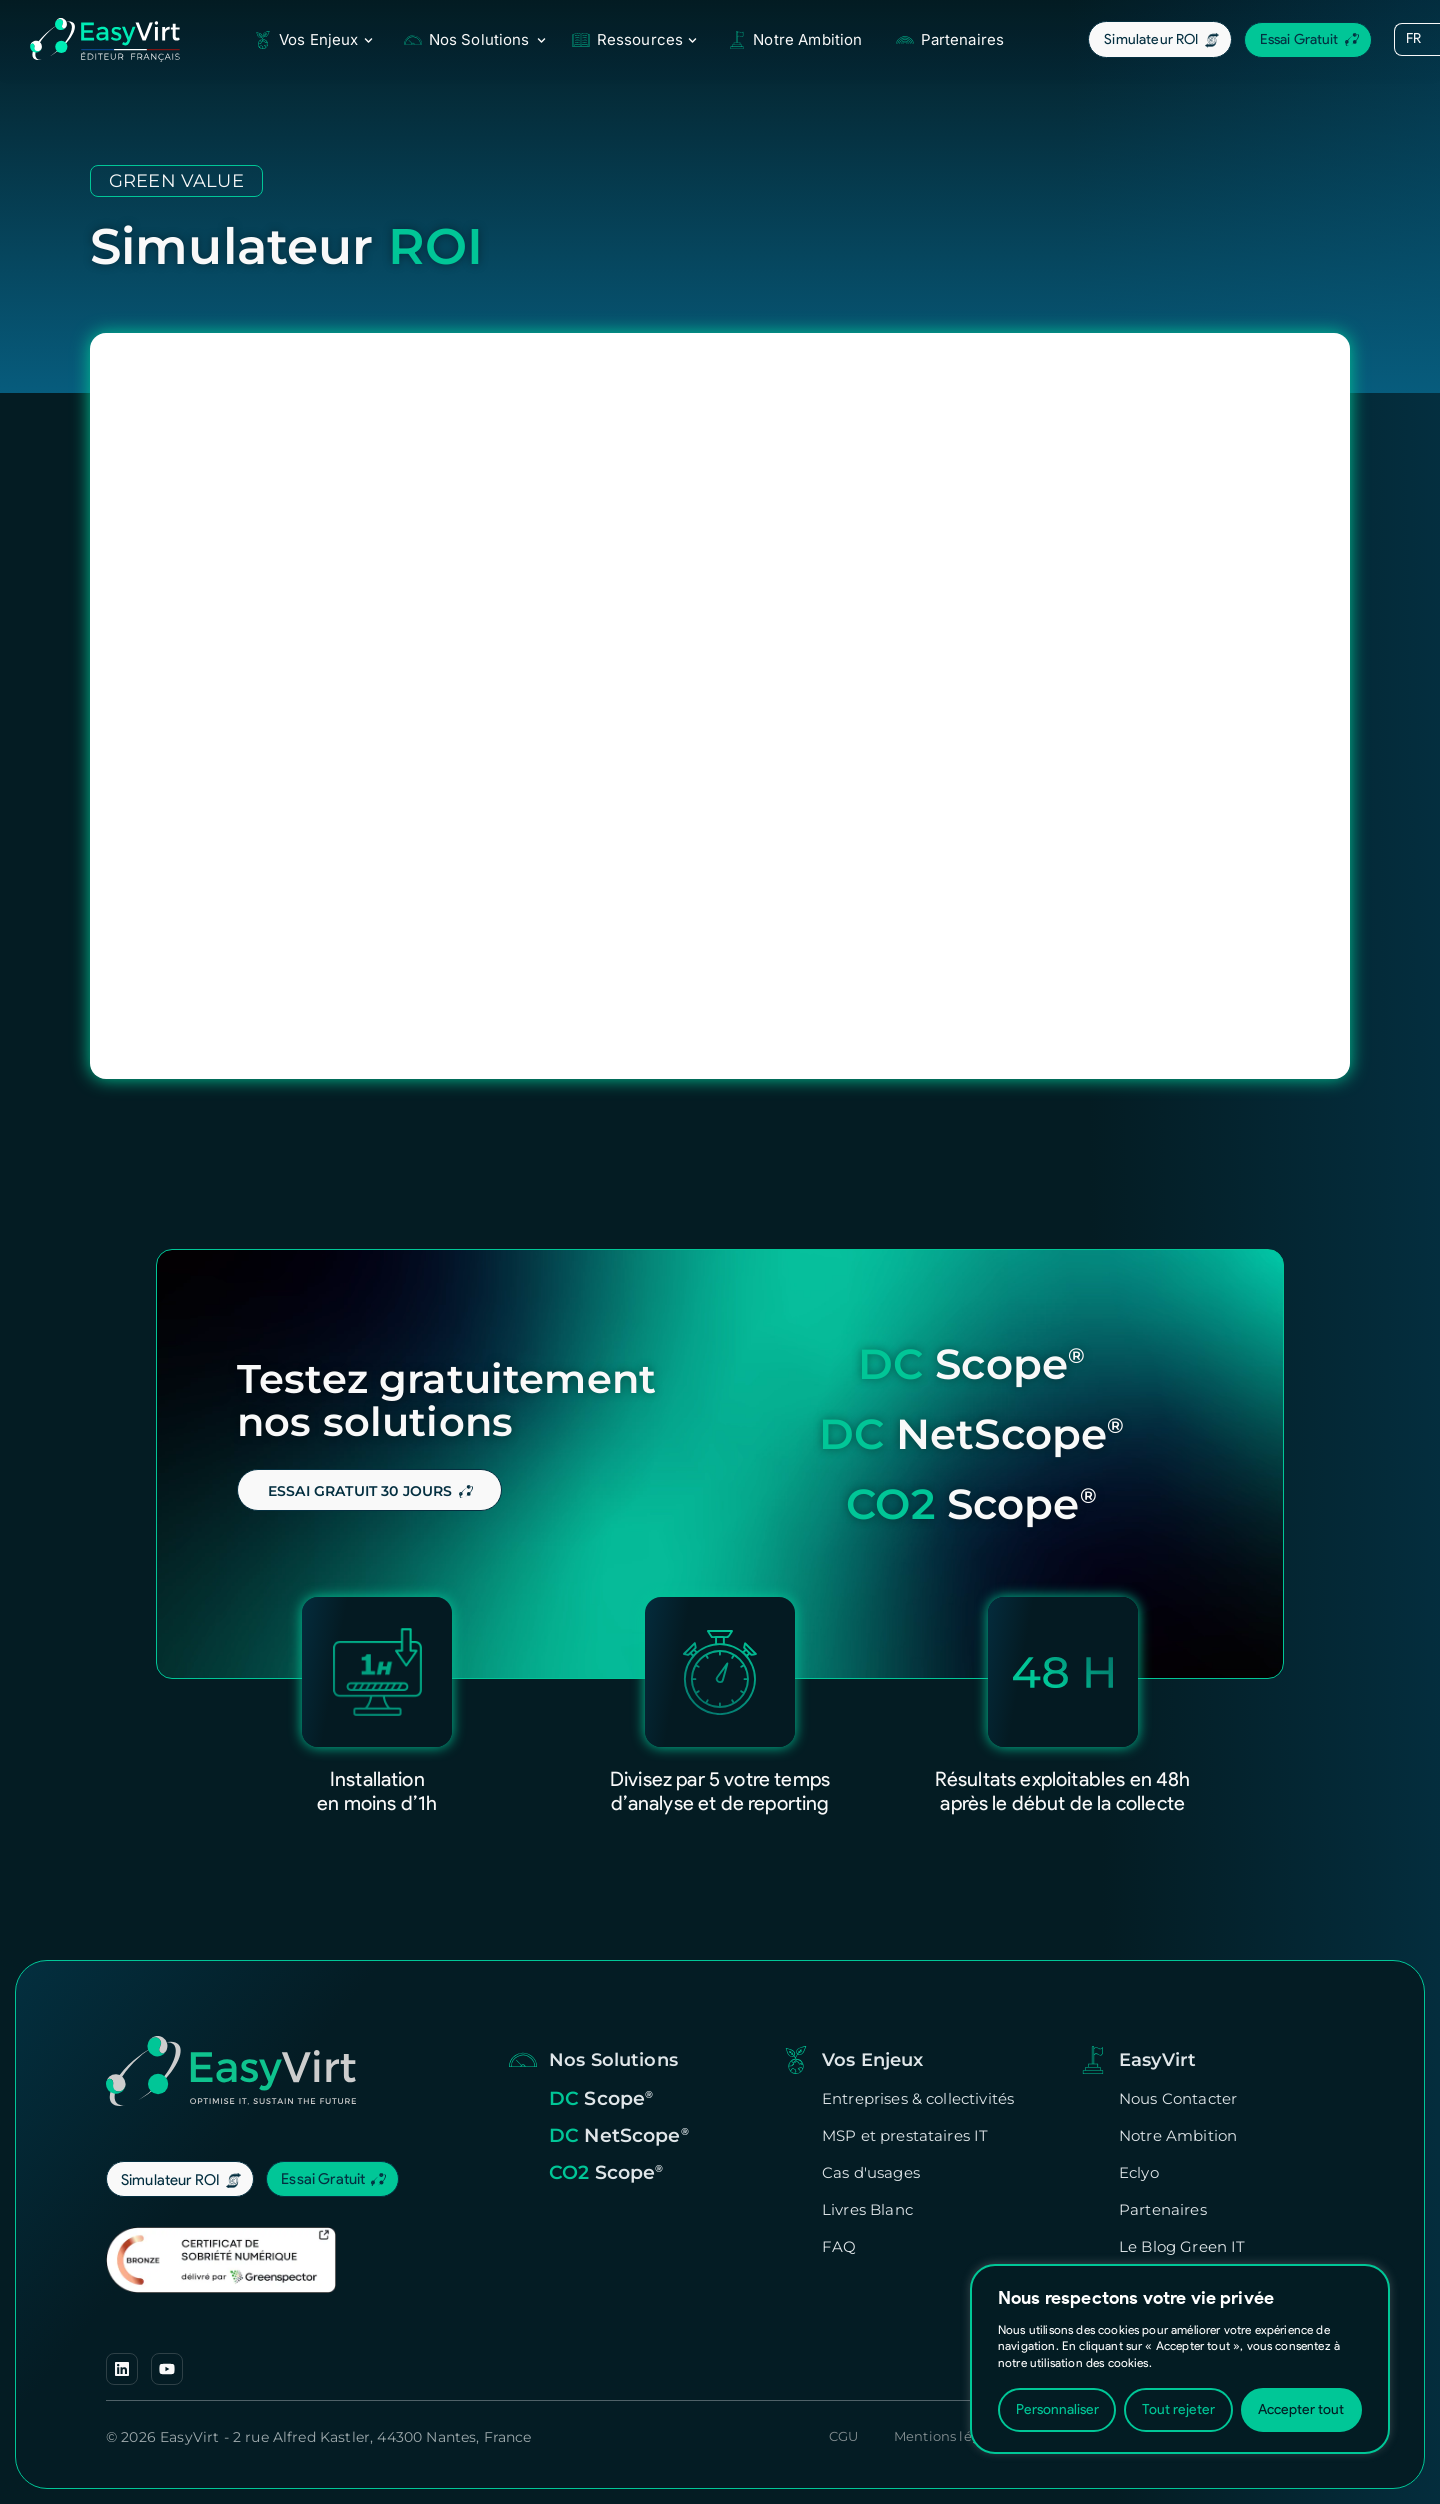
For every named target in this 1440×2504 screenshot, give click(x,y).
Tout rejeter (1178, 2409)
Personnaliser (1057, 2409)
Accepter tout (1301, 2409)
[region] (1180, 2359)
